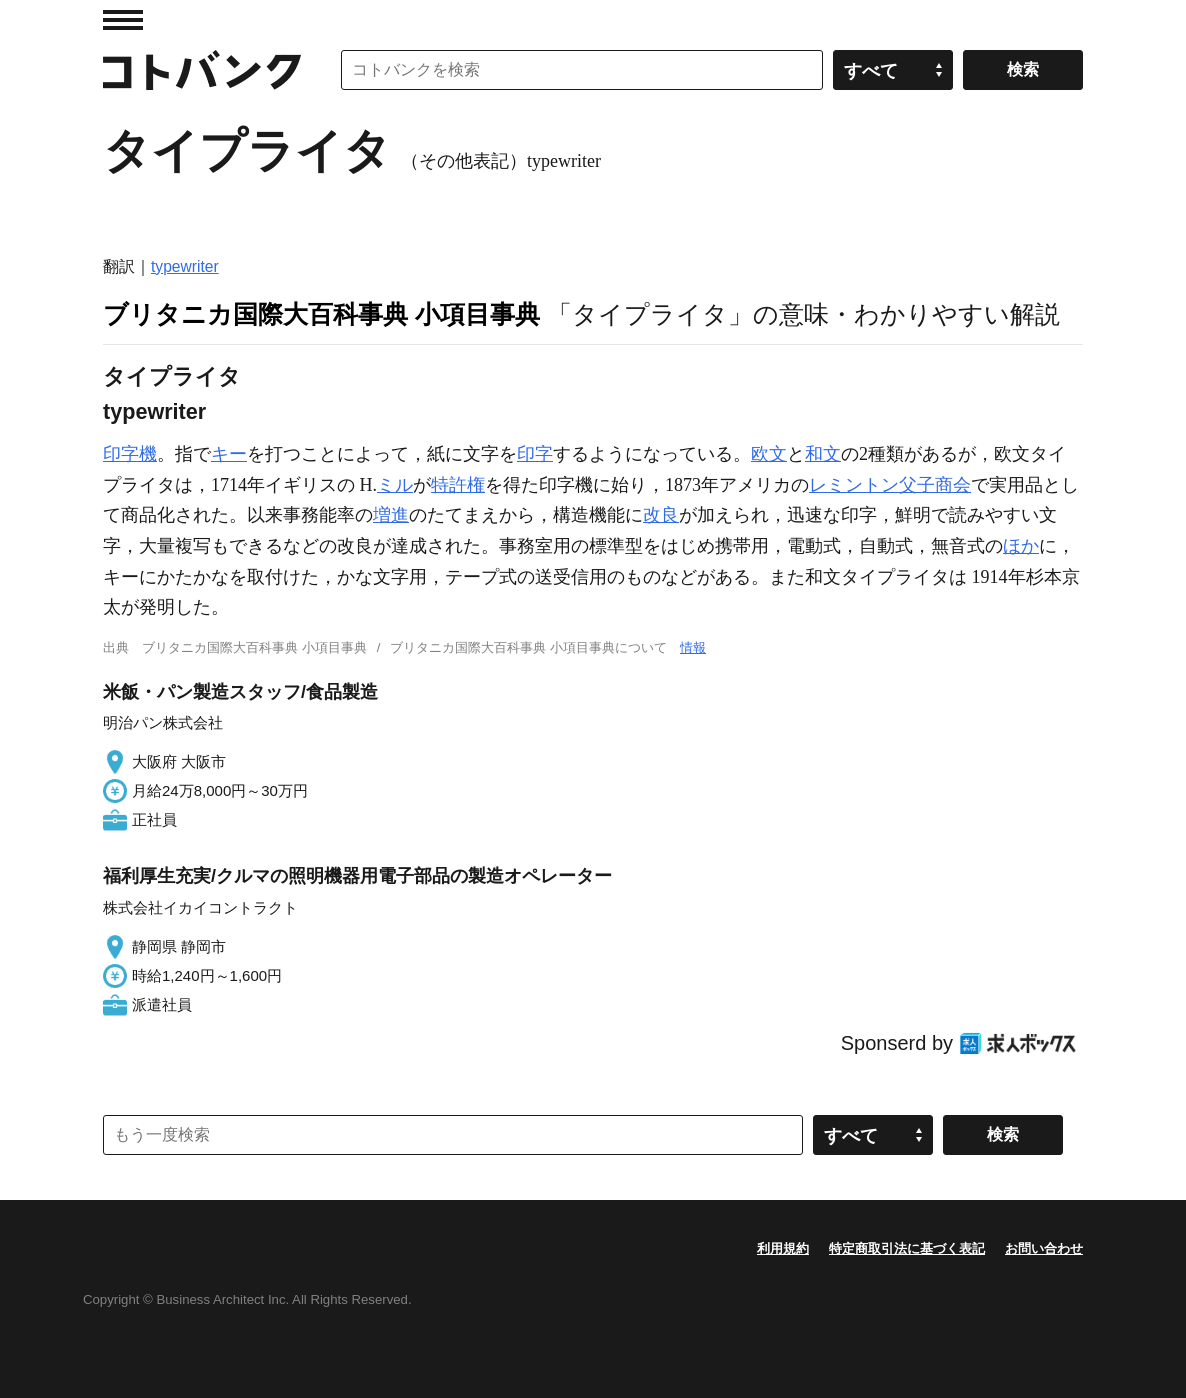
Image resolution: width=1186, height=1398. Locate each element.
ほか (1021, 546)
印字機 (130, 454)
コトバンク (202, 70)
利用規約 (783, 1248)
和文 (823, 454)
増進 (391, 515)
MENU (123, 20)
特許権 (458, 485)
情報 (693, 647)
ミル (395, 485)
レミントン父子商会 (890, 485)
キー (229, 454)
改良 (661, 515)
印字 (535, 454)
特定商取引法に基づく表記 (907, 1248)
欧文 (769, 454)
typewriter (185, 266)
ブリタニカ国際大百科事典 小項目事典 (321, 314)
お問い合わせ (1044, 1248)
